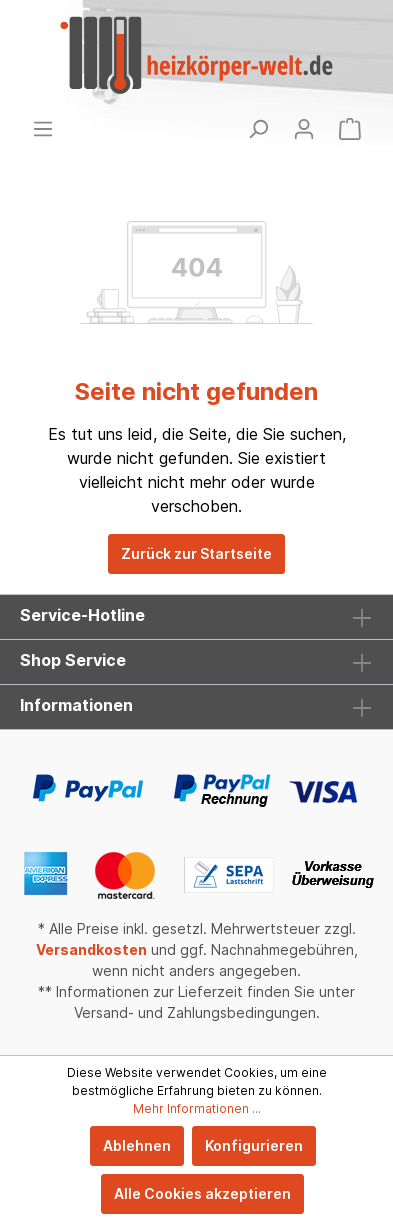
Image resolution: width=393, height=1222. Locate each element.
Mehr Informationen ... (197, 1108)
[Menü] (43, 129)
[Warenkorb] (350, 129)
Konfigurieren (254, 1145)
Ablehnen (137, 1145)
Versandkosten (91, 949)
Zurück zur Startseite (196, 553)
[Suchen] (258, 129)
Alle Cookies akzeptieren (202, 1193)
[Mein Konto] (304, 129)
